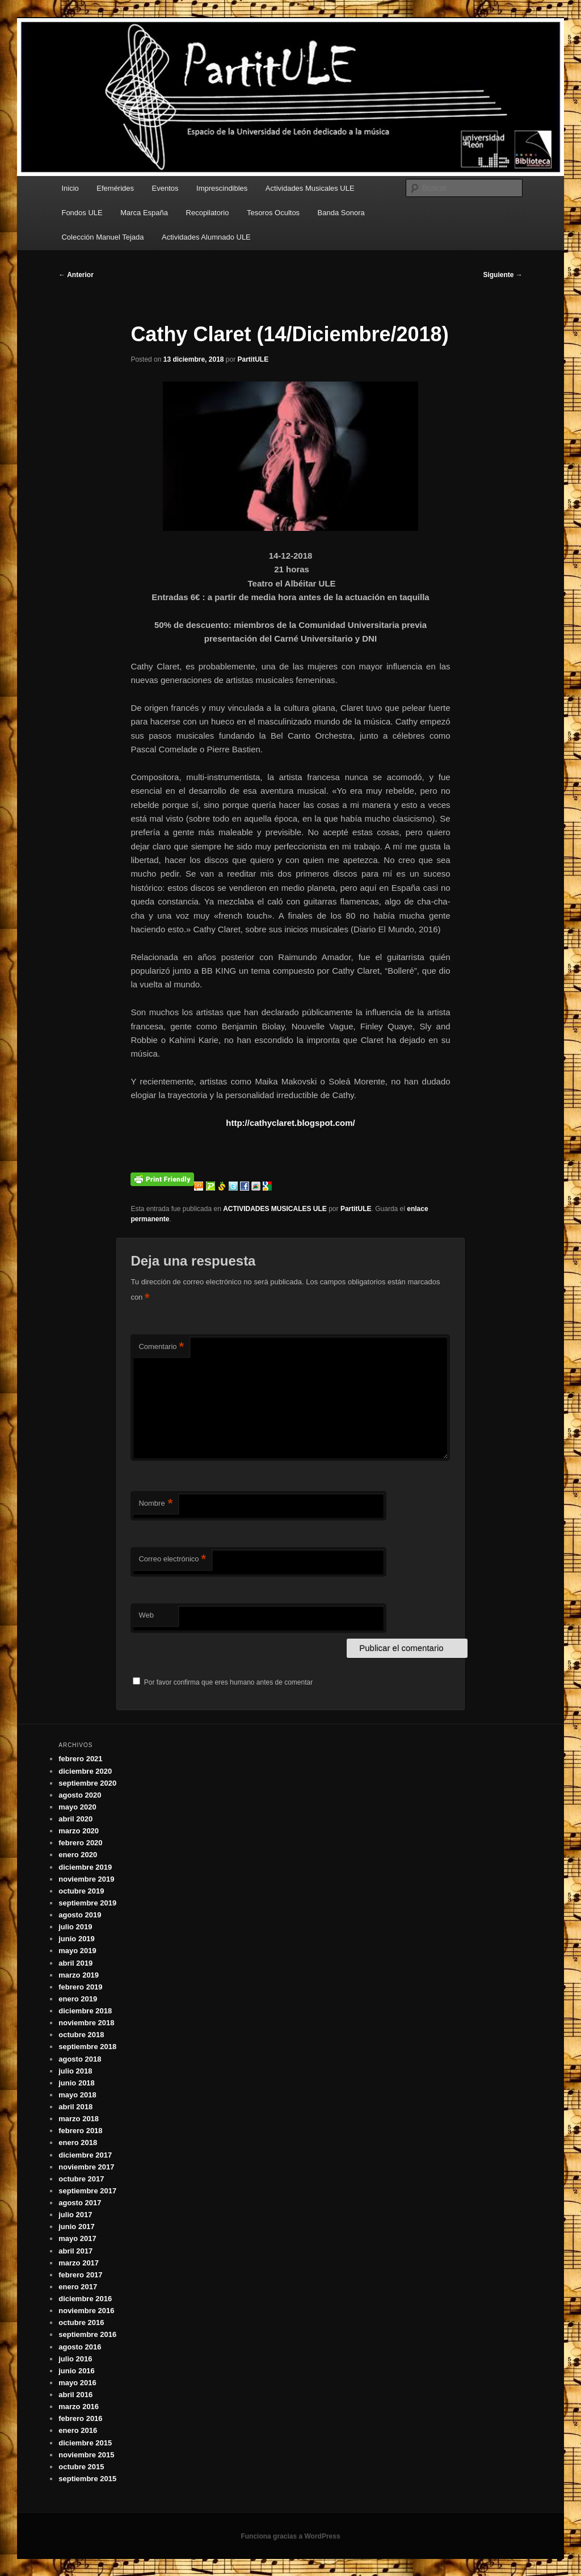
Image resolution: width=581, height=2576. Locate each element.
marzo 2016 (78, 2406)
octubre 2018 (81, 2034)
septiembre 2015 (87, 2478)
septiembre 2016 (87, 2334)
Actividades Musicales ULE (310, 188)
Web (146, 1615)
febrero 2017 (80, 2275)
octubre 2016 (81, 2322)
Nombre (155, 1504)
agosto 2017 (79, 2202)
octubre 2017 (81, 2179)
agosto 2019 (79, 1915)
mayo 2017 (77, 2238)
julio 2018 (75, 2071)
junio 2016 (76, 2370)
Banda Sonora (341, 212)
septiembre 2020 (87, 1783)
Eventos (165, 188)
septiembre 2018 (87, 2046)
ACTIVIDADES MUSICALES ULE (275, 1209)
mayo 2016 (77, 2382)
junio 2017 (76, 2226)
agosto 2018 (79, 2059)
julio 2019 (75, 1926)
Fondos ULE (81, 212)
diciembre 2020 (85, 1771)
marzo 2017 (78, 2263)
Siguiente (502, 275)
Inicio (69, 188)
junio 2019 (76, 1938)
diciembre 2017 (85, 2155)
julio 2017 (75, 2214)
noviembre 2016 (86, 2310)
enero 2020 (77, 1854)
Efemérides (115, 188)
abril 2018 (75, 2106)
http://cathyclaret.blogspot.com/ (290, 1123)
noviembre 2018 (86, 2022)
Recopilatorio (207, 212)
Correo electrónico (172, 1559)
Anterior (76, 275)
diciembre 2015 (85, 2443)
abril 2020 (75, 1819)
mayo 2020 (77, 1807)
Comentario (161, 1347)
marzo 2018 (78, 2118)
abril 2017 (75, 2251)
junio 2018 (76, 2083)
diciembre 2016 (85, 2298)
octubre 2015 (81, 2466)
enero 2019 (77, 1999)
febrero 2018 (80, 2130)
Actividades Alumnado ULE (206, 237)
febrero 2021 (80, 1758)
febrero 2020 (80, 1842)
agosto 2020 (79, 1795)
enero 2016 (77, 2430)
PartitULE (253, 359)
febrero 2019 (80, 1987)
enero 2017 (77, 2286)
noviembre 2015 (86, 2455)
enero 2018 (77, 2142)
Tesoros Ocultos (273, 212)
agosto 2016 (79, 2347)
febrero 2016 (80, 2418)
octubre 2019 (81, 1891)
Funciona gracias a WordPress (290, 2536)
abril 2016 (75, 2394)
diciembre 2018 (85, 2011)
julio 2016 (75, 2359)
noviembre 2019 (86, 1879)
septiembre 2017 (87, 2191)
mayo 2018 (77, 2095)
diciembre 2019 (85, 1867)
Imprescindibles (221, 188)
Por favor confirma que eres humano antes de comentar (223, 1682)
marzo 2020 (78, 1831)
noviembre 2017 (86, 2167)
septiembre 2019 (87, 1903)
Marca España (144, 212)
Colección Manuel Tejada (102, 237)
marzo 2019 (78, 1975)
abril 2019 (75, 1963)
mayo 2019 (77, 1950)
